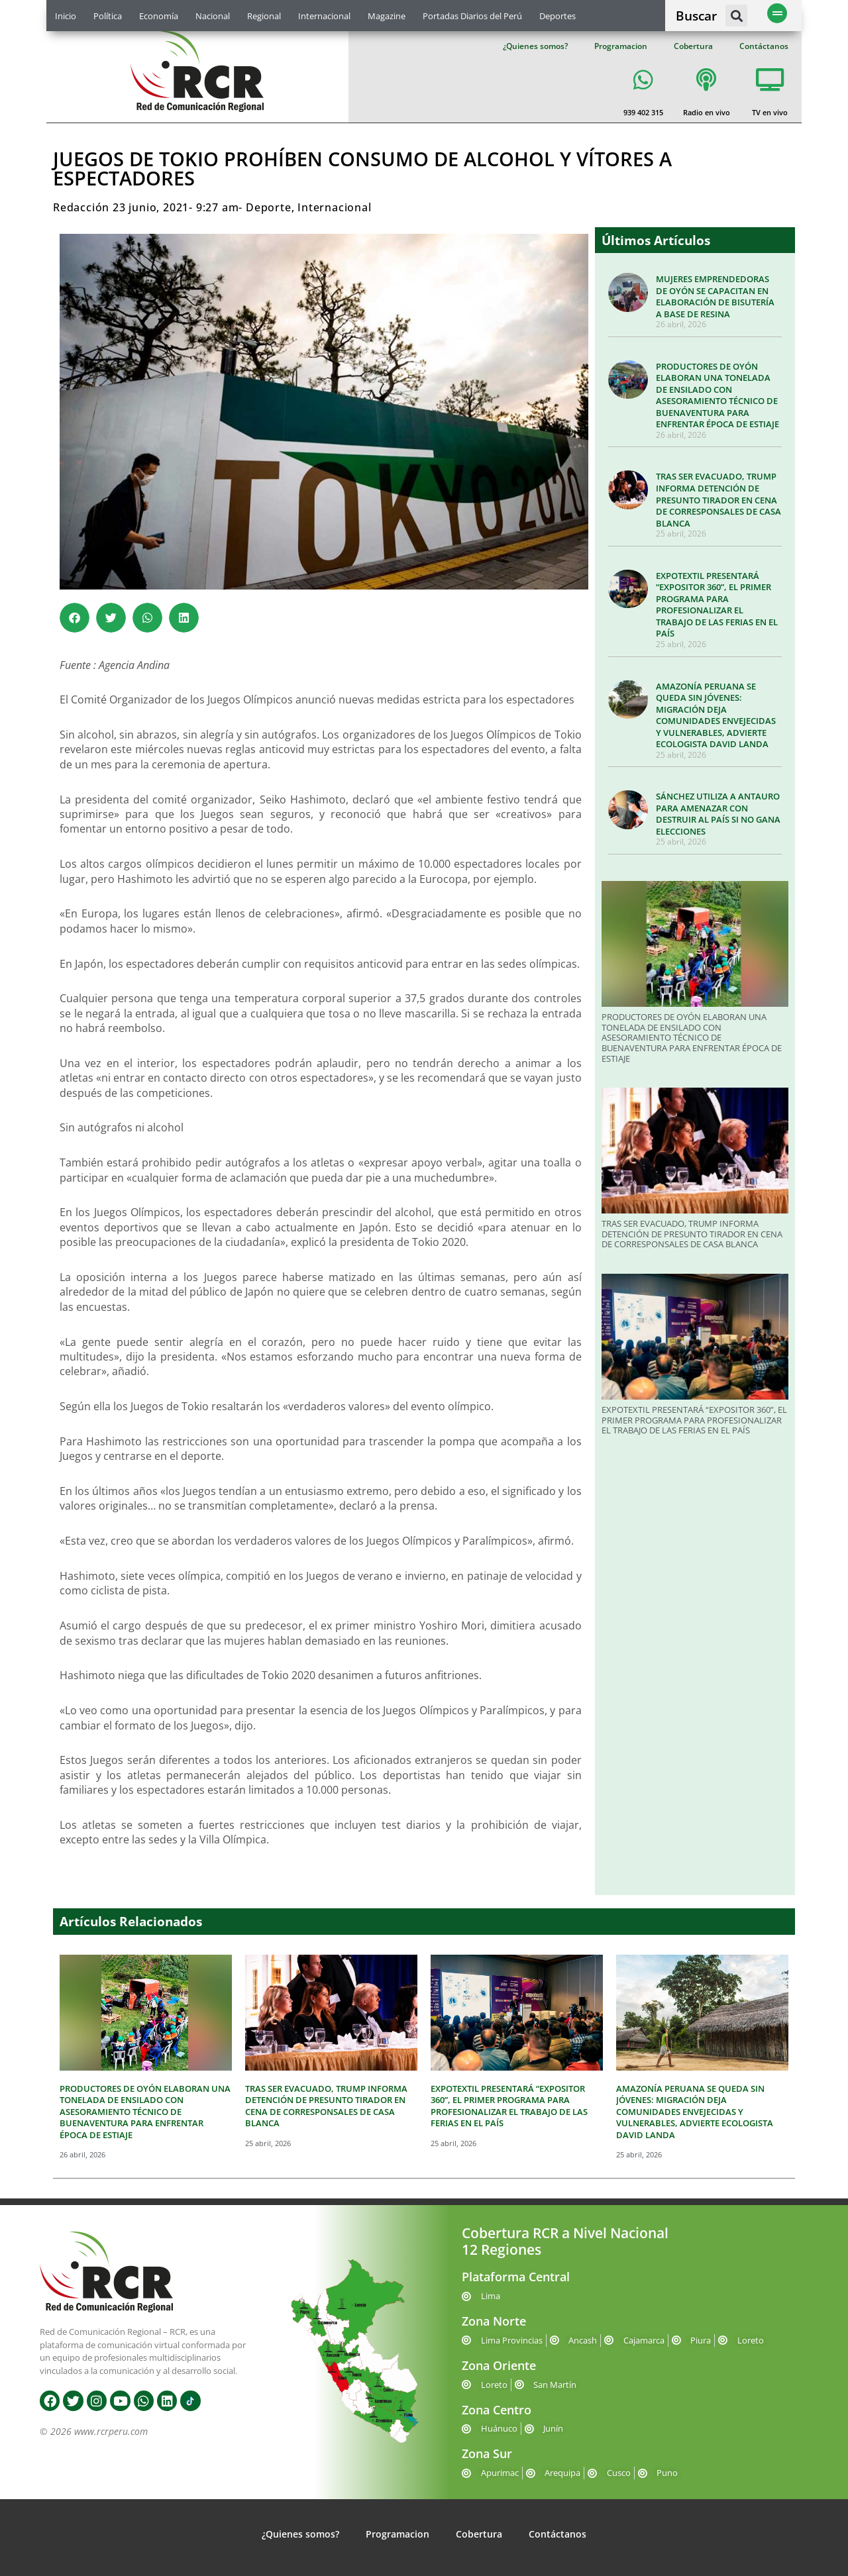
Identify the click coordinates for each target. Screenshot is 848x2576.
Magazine (386, 16)
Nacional (212, 16)
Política (107, 16)
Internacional (324, 16)
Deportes (557, 16)
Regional (264, 16)
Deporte (269, 207)
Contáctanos (763, 46)
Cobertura (693, 46)
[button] (736, 15)
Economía (158, 16)
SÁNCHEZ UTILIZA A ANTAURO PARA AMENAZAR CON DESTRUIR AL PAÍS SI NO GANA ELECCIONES (718, 813)
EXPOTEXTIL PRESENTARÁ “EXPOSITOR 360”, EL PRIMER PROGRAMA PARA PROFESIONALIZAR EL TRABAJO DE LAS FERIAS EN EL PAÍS (717, 605)
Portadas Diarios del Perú (472, 16)
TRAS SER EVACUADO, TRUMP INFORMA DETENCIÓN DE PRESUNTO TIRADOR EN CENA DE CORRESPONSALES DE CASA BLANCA (718, 499)
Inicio (65, 16)
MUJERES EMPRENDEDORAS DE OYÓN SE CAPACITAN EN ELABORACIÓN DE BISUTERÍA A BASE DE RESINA (715, 296)
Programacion (620, 46)
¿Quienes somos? (535, 46)
